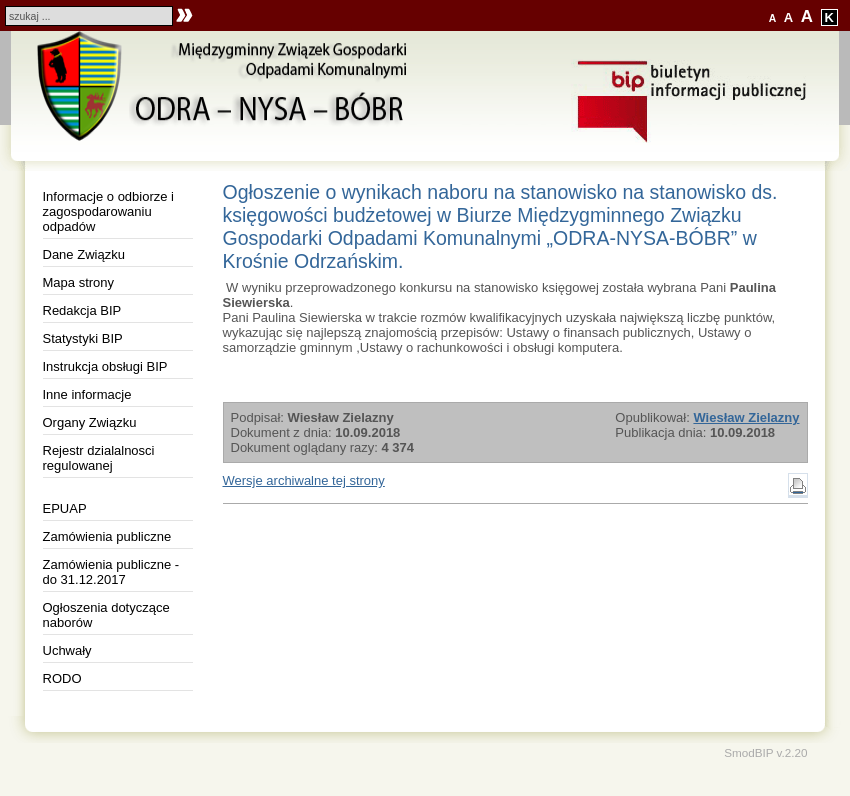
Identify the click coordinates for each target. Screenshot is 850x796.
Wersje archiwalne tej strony (304, 480)
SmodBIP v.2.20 (765, 752)
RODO (62, 678)
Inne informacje (87, 394)
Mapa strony (79, 282)
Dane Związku (84, 254)
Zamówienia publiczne (107, 536)
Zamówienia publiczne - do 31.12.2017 (111, 572)
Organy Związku (90, 422)
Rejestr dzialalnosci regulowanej (99, 458)
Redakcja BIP (82, 310)
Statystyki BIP (83, 338)
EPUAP (65, 508)
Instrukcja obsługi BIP (105, 366)
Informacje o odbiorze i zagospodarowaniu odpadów (109, 211)
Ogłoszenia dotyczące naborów (106, 615)
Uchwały (67, 650)
